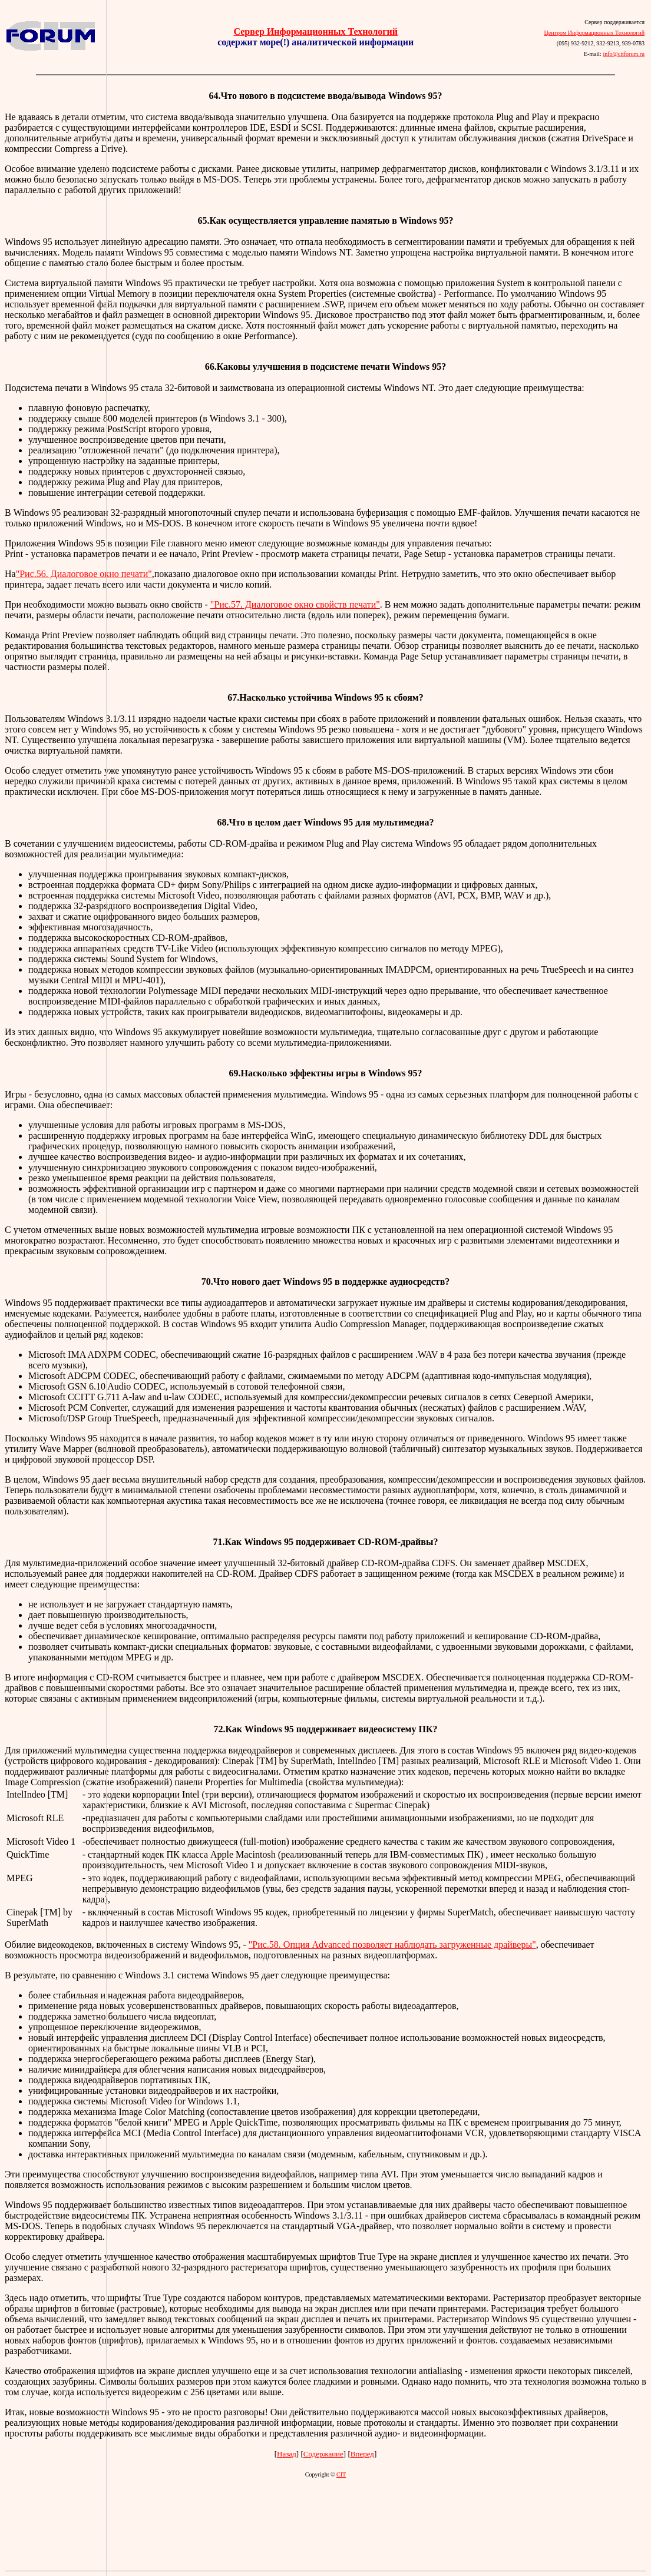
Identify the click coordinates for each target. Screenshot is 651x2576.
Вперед (362, 2453)
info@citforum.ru (624, 54)
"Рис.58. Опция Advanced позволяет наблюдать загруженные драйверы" (392, 1945)
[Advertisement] (53, 1284)
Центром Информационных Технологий (594, 32)
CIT (341, 2474)
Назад (286, 2453)
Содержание (323, 2453)
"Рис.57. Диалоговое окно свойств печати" (295, 604)
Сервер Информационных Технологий (316, 31)
